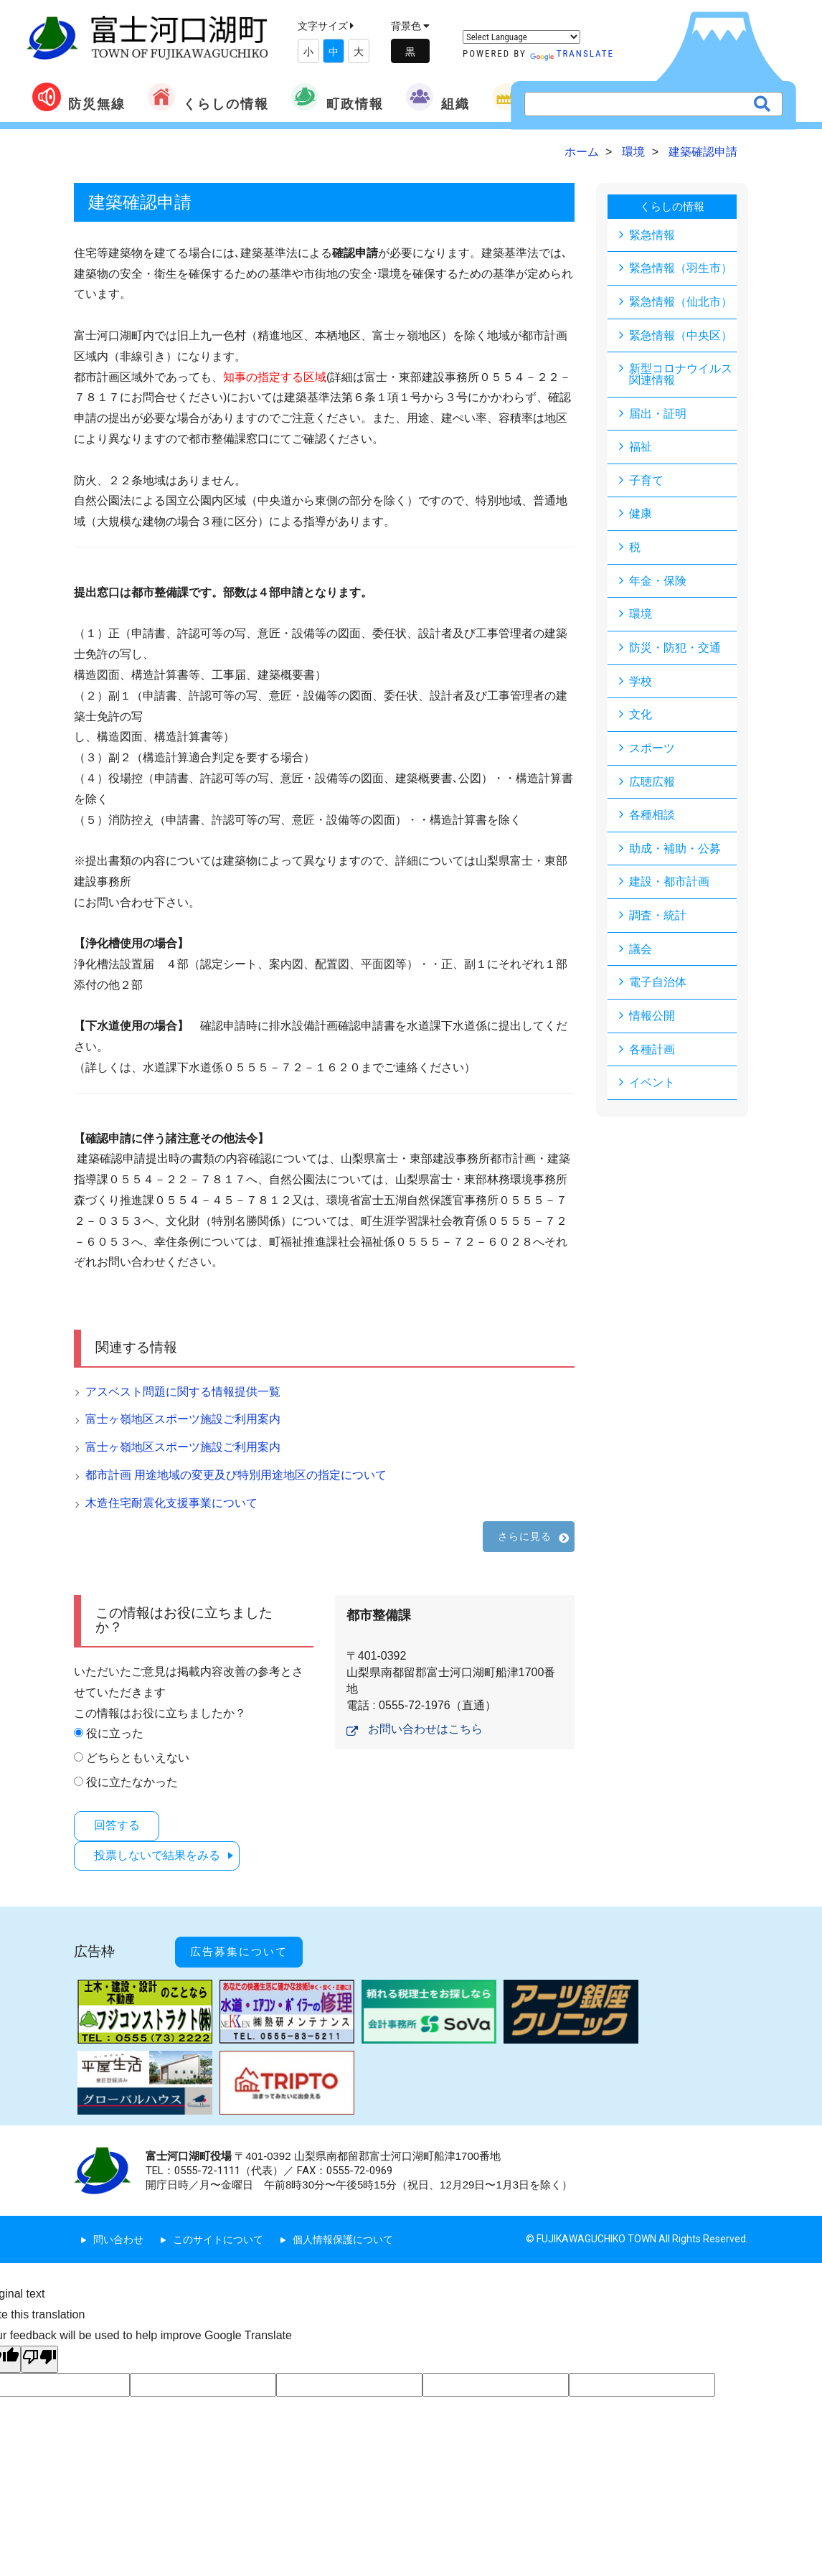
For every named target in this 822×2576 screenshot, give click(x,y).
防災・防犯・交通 (675, 650)
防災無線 (79, 97)
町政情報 (337, 97)
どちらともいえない (137, 1758)
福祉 (640, 448)
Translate (572, 53)
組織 (437, 97)
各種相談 (652, 819)
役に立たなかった (132, 1782)
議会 (640, 954)
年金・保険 (657, 583)
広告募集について (246, 1945)
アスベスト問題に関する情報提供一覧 (182, 1392)
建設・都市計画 (669, 886)
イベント (652, 1089)
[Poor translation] (39, 2348)
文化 (640, 718)
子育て (646, 482)
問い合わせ (118, 2228)
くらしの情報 (208, 97)
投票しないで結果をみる (161, 1854)
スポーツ (652, 752)
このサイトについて (218, 2228)
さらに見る (525, 1536)
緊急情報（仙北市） (680, 302)
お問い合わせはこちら (425, 1729)
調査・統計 (657, 920)
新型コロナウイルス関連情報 (680, 375)
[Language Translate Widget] (521, 37)
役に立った (114, 1733)
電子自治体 (657, 988)
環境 (640, 617)
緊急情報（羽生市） (680, 268)
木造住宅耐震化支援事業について (171, 1503)
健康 (640, 515)
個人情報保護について (343, 2228)
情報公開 (652, 1021)
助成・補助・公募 (675, 853)
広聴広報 (652, 785)
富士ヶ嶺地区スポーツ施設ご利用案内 (182, 1419)
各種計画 (652, 1055)
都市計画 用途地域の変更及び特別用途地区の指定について (236, 1475)
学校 (640, 684)
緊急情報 (652, 234)
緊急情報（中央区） (680, 335)
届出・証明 (657, 414)
